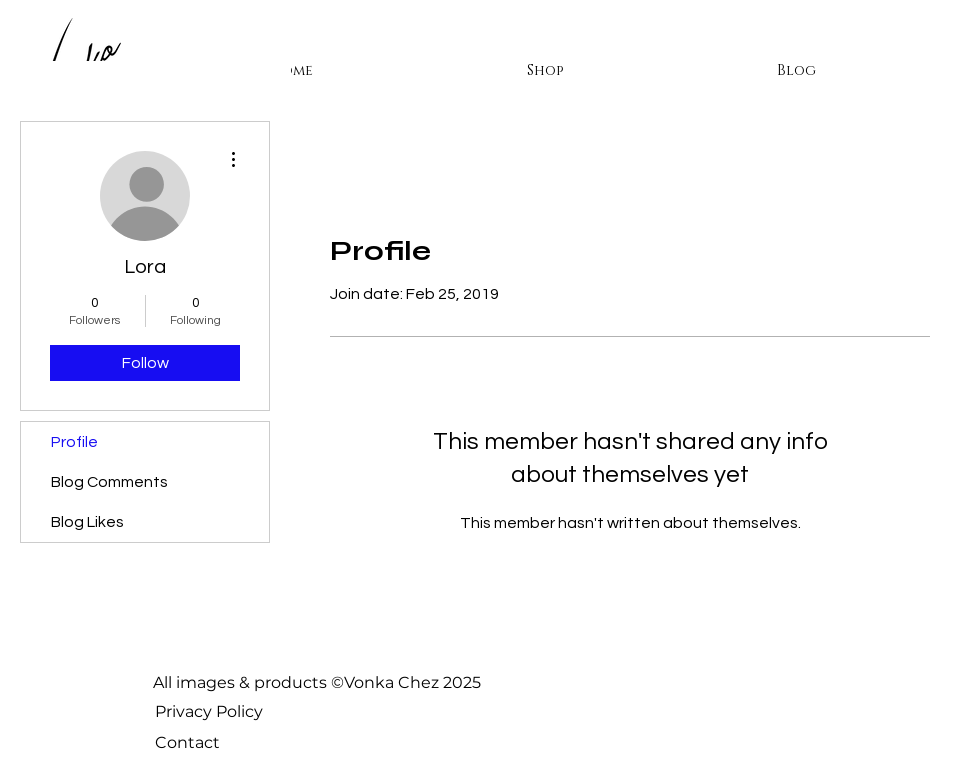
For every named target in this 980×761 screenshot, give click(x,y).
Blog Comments (109, 482)
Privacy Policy (209, 711)
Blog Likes (87, 522)
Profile (74, 442)
